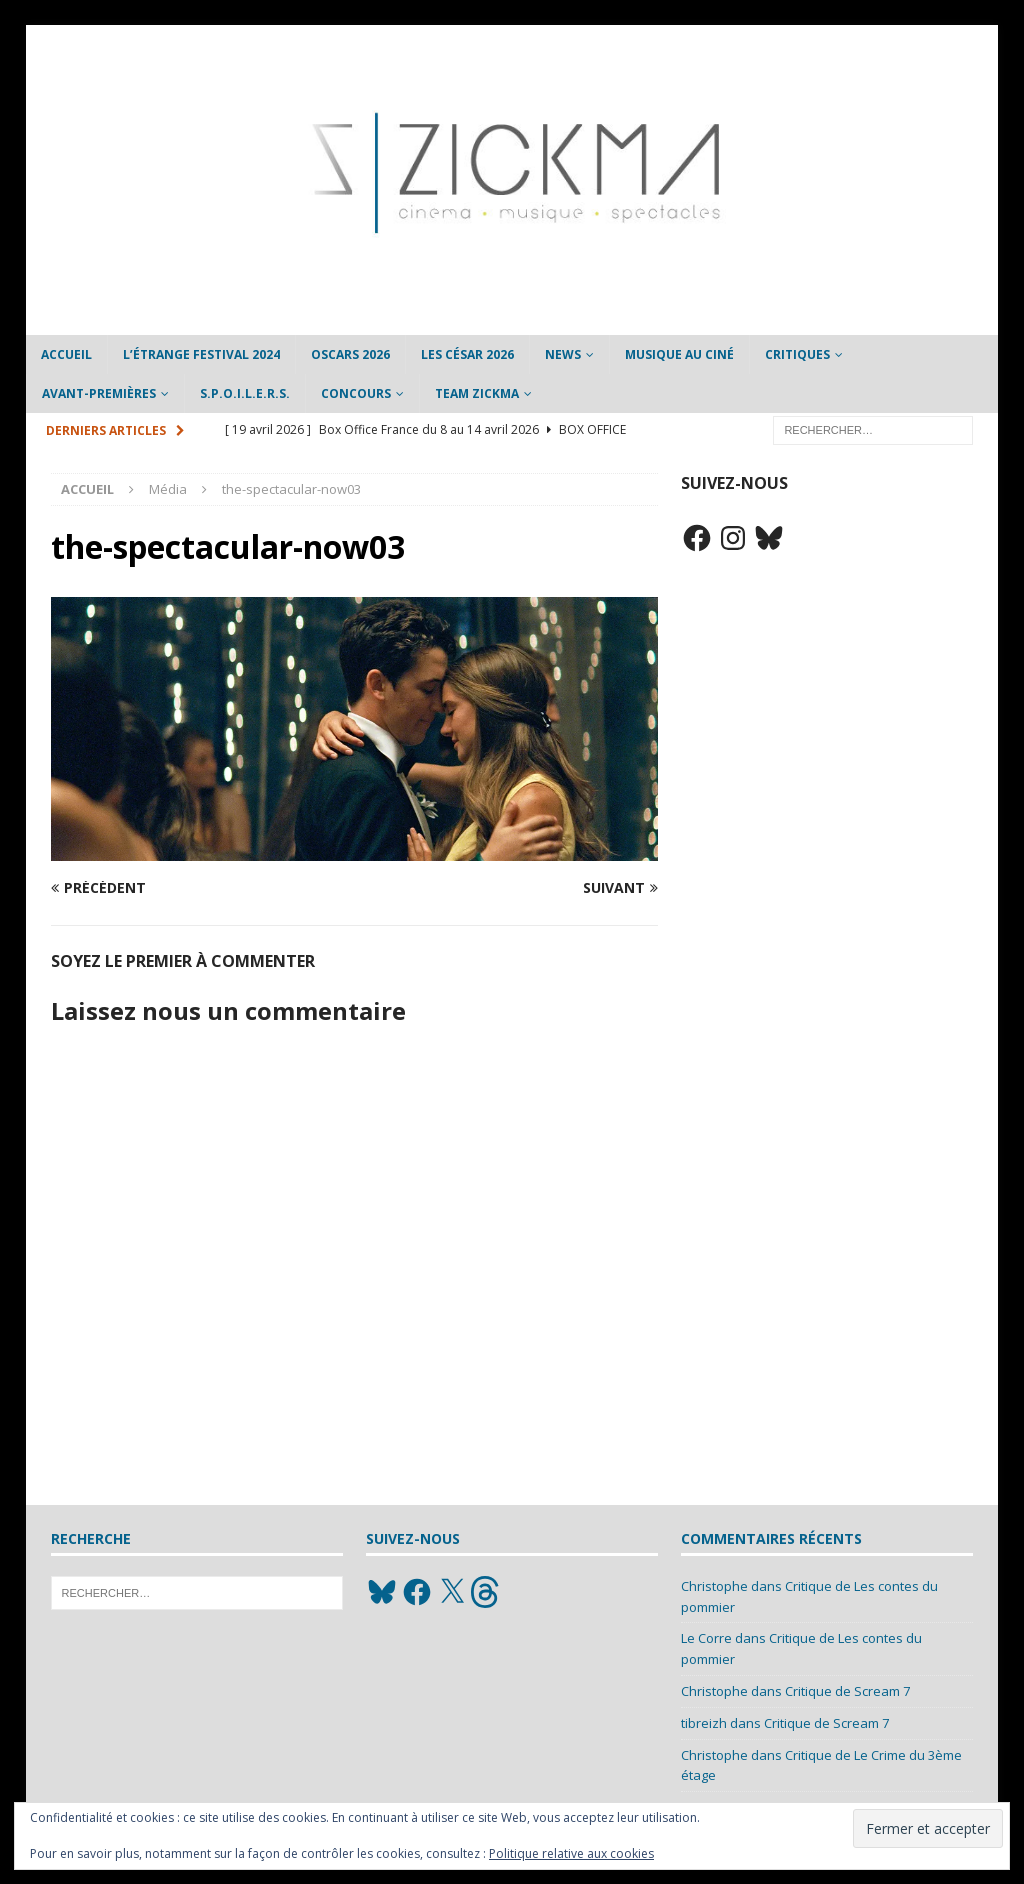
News (563, 354)
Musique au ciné (679, 354)
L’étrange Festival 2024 (201, 354)
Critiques (797, 354)
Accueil (66, 354)
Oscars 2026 (350, 354)
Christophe (714, 1586)
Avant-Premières (99, 393)
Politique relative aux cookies (571, 1853)
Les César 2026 (467, 354)
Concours (356, 393)
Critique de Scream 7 (847, 1691)
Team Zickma (477, 393)
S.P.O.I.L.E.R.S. (245, 393)
